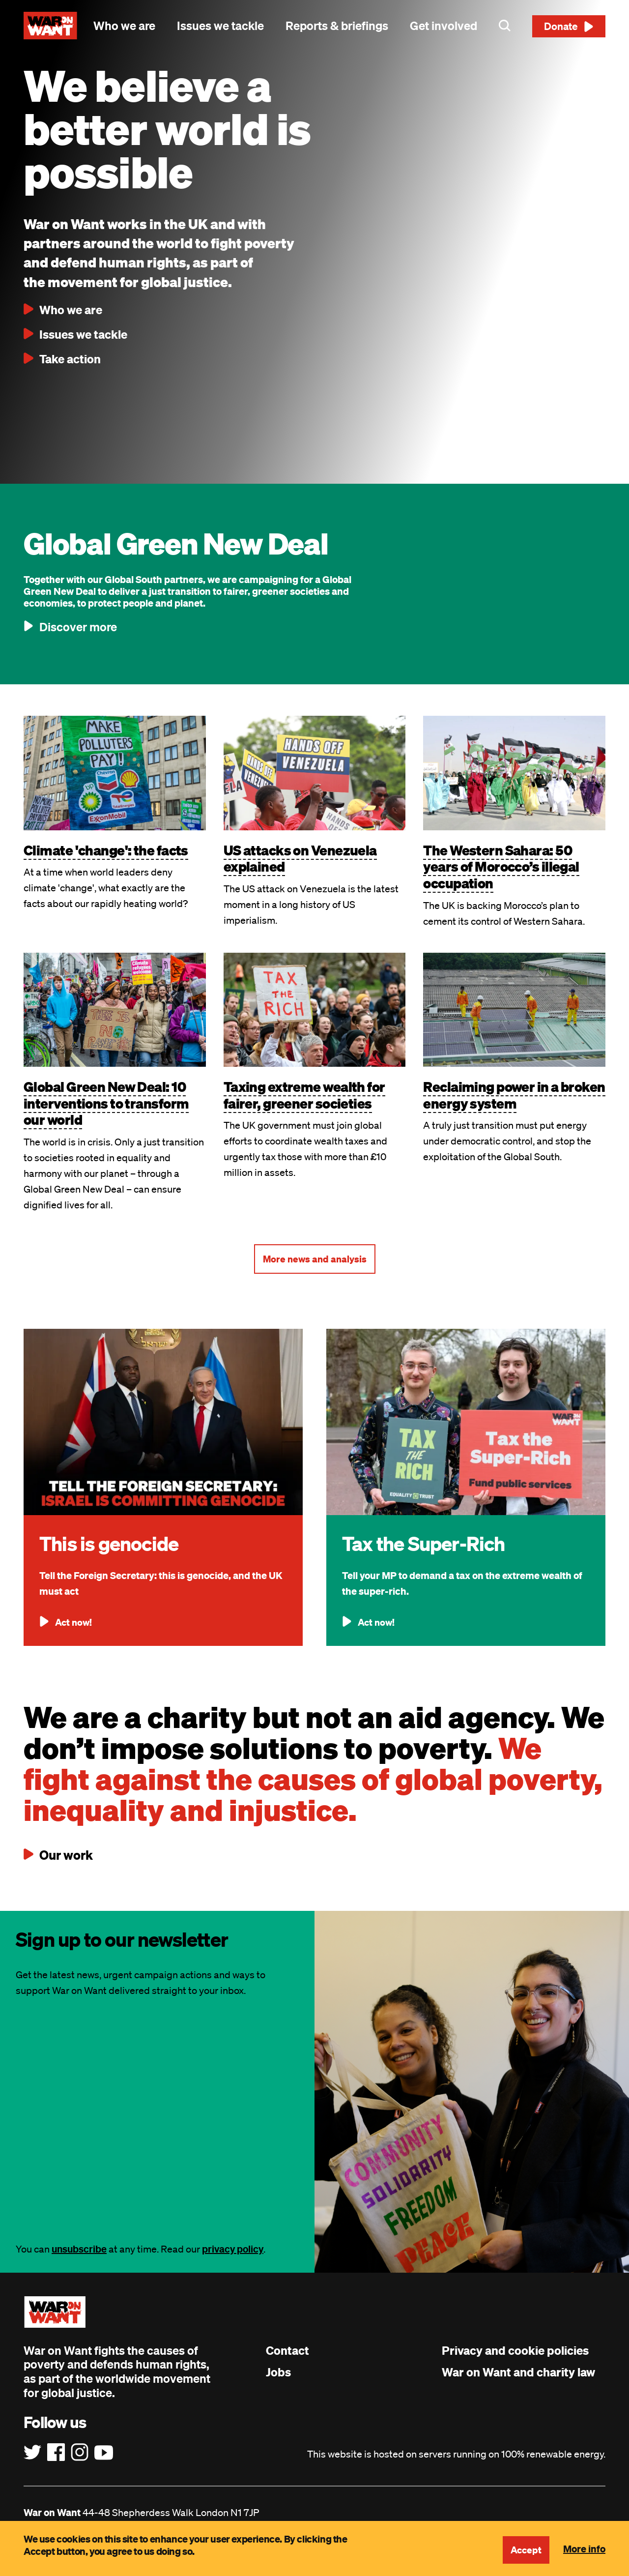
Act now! (74, 1622)
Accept (525, 2550)
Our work (64, 1855)
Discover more (78, 626)
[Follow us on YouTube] (103, 2452)
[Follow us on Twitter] (32, 2452)
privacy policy (232, 2249)
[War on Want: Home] (50, 25)
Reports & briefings (337, 25)
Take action (70, 358)
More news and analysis (314, 1259)
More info (584, 2548)
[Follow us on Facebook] (56, 2452)
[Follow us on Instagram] (79, 2452)
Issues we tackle (220, 25)
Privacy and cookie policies (515, 2350)
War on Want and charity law (518, 2372)
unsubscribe (79, 2249)
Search (505, 25)
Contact (287, 2350)
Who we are (124, 25)
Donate (561, 26)
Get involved (443, 25)
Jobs (278, 2372)
